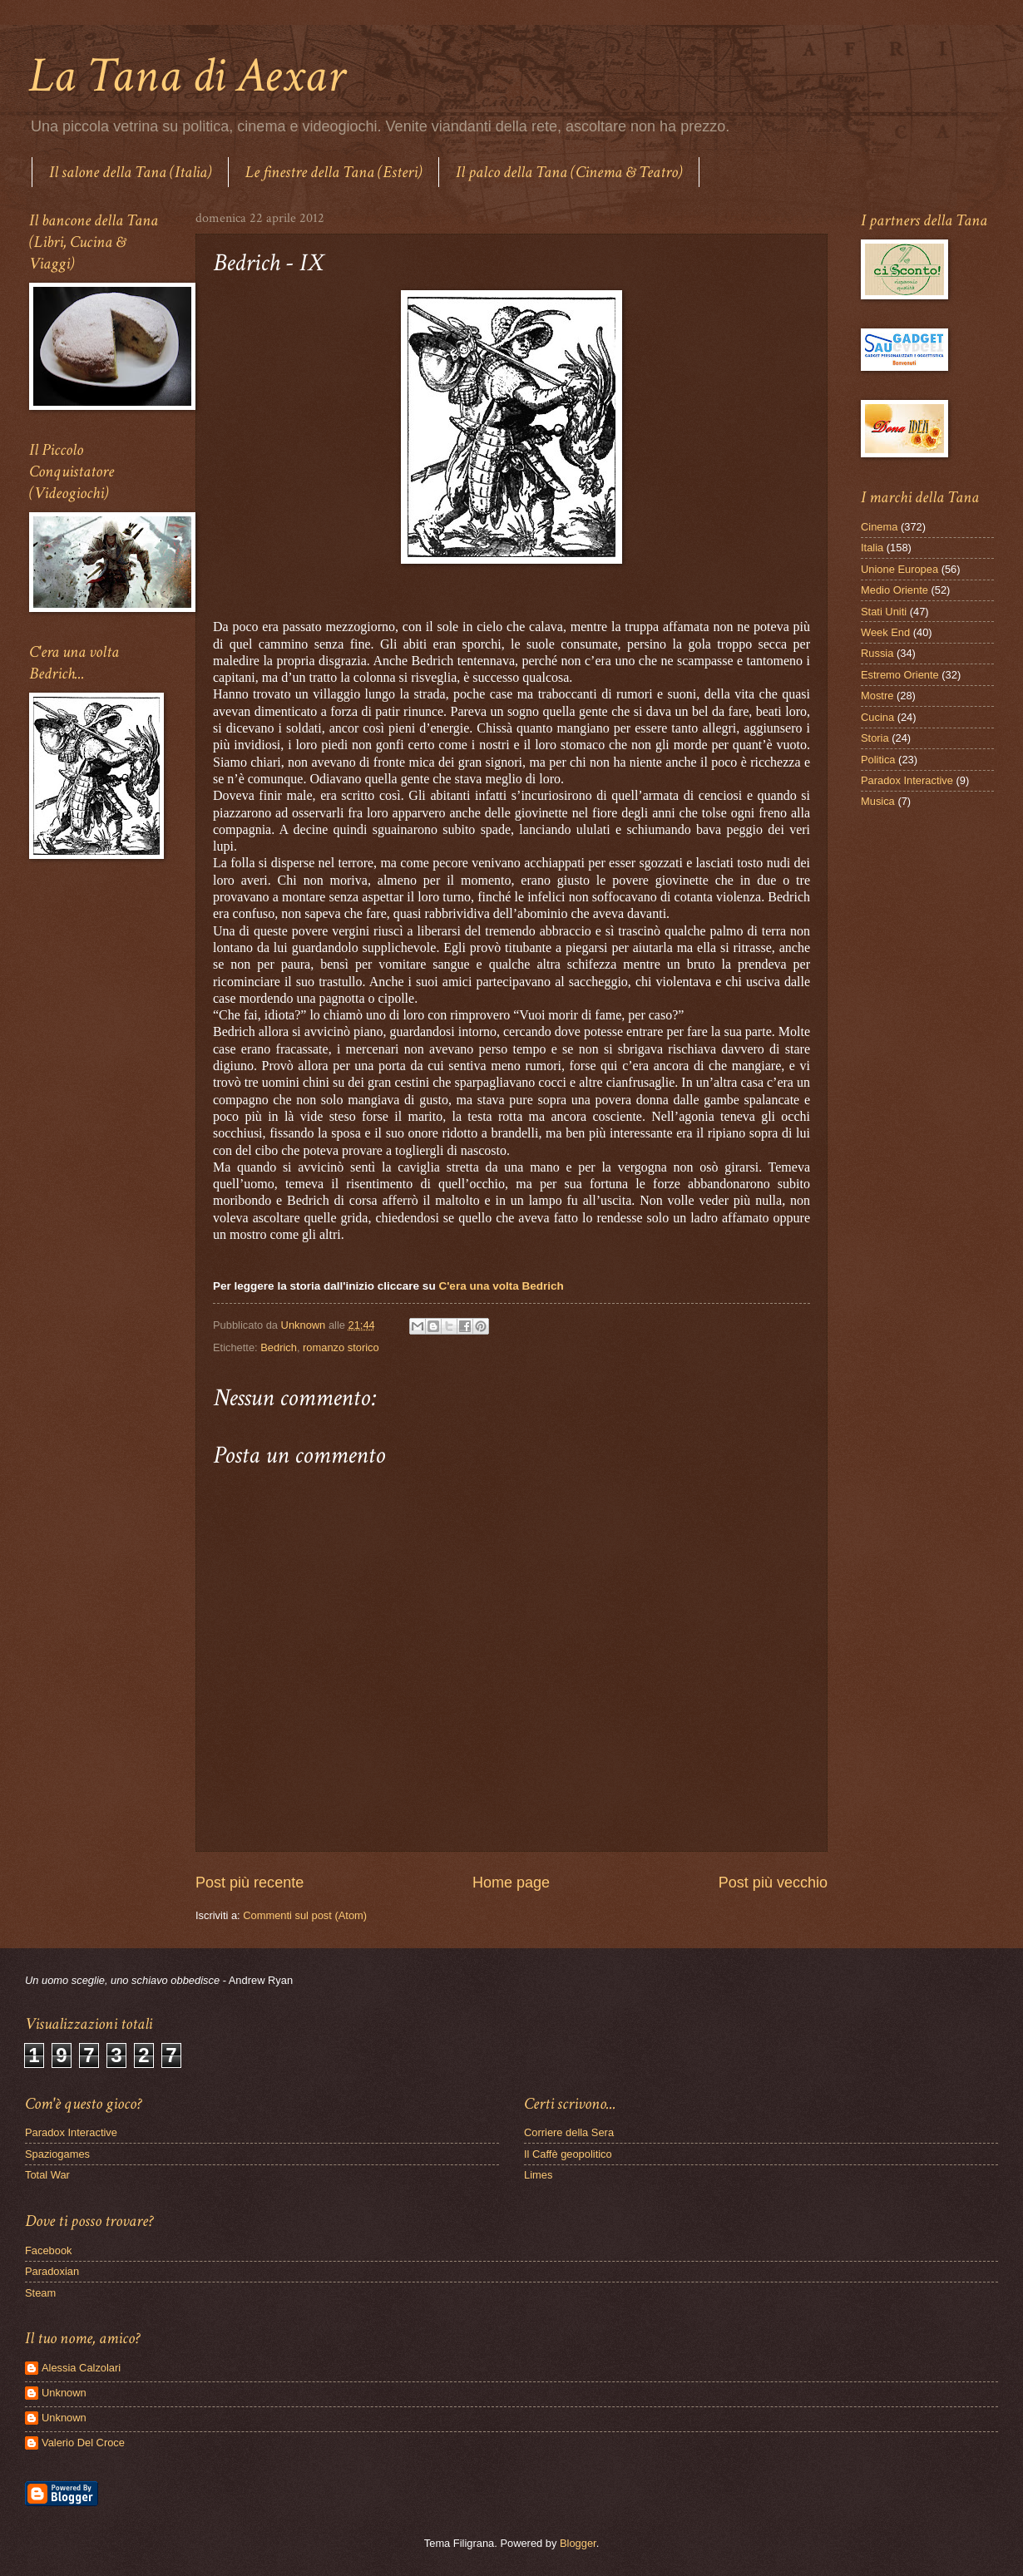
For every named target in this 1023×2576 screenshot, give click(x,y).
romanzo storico (341, 1347)
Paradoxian (52, 2271)
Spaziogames (57, 2154)
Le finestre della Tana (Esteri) (333, 172)
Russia (877, 653)
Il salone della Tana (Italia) (130, 172)
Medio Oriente (894, 590)
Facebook (48, 2250)
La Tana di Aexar (186, 75)
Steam (40, 2293)
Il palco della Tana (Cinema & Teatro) (569, 172)
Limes (538, 2175)
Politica (878, 759)
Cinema (879, 527)
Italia (872, 547)
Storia (875, 738)
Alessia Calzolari (81, 2367)
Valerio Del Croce (83, 2442)
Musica (878, 801)
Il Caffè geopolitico (568, 2154)
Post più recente (249, 1882)
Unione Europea (899, 569)
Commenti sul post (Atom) (305, 1915)
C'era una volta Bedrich (500, 1286)
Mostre (877, 695)
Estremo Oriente (900, 675)
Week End (885, 632)
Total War (47, 2175)
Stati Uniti (884, 611)
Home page (511, 1882)
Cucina (877, 717)
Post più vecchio (773, 1882)
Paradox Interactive (907, 780)
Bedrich (278, 1347)
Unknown (64, 2392)
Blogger (578, 2543)
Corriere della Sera (569, 2132)
